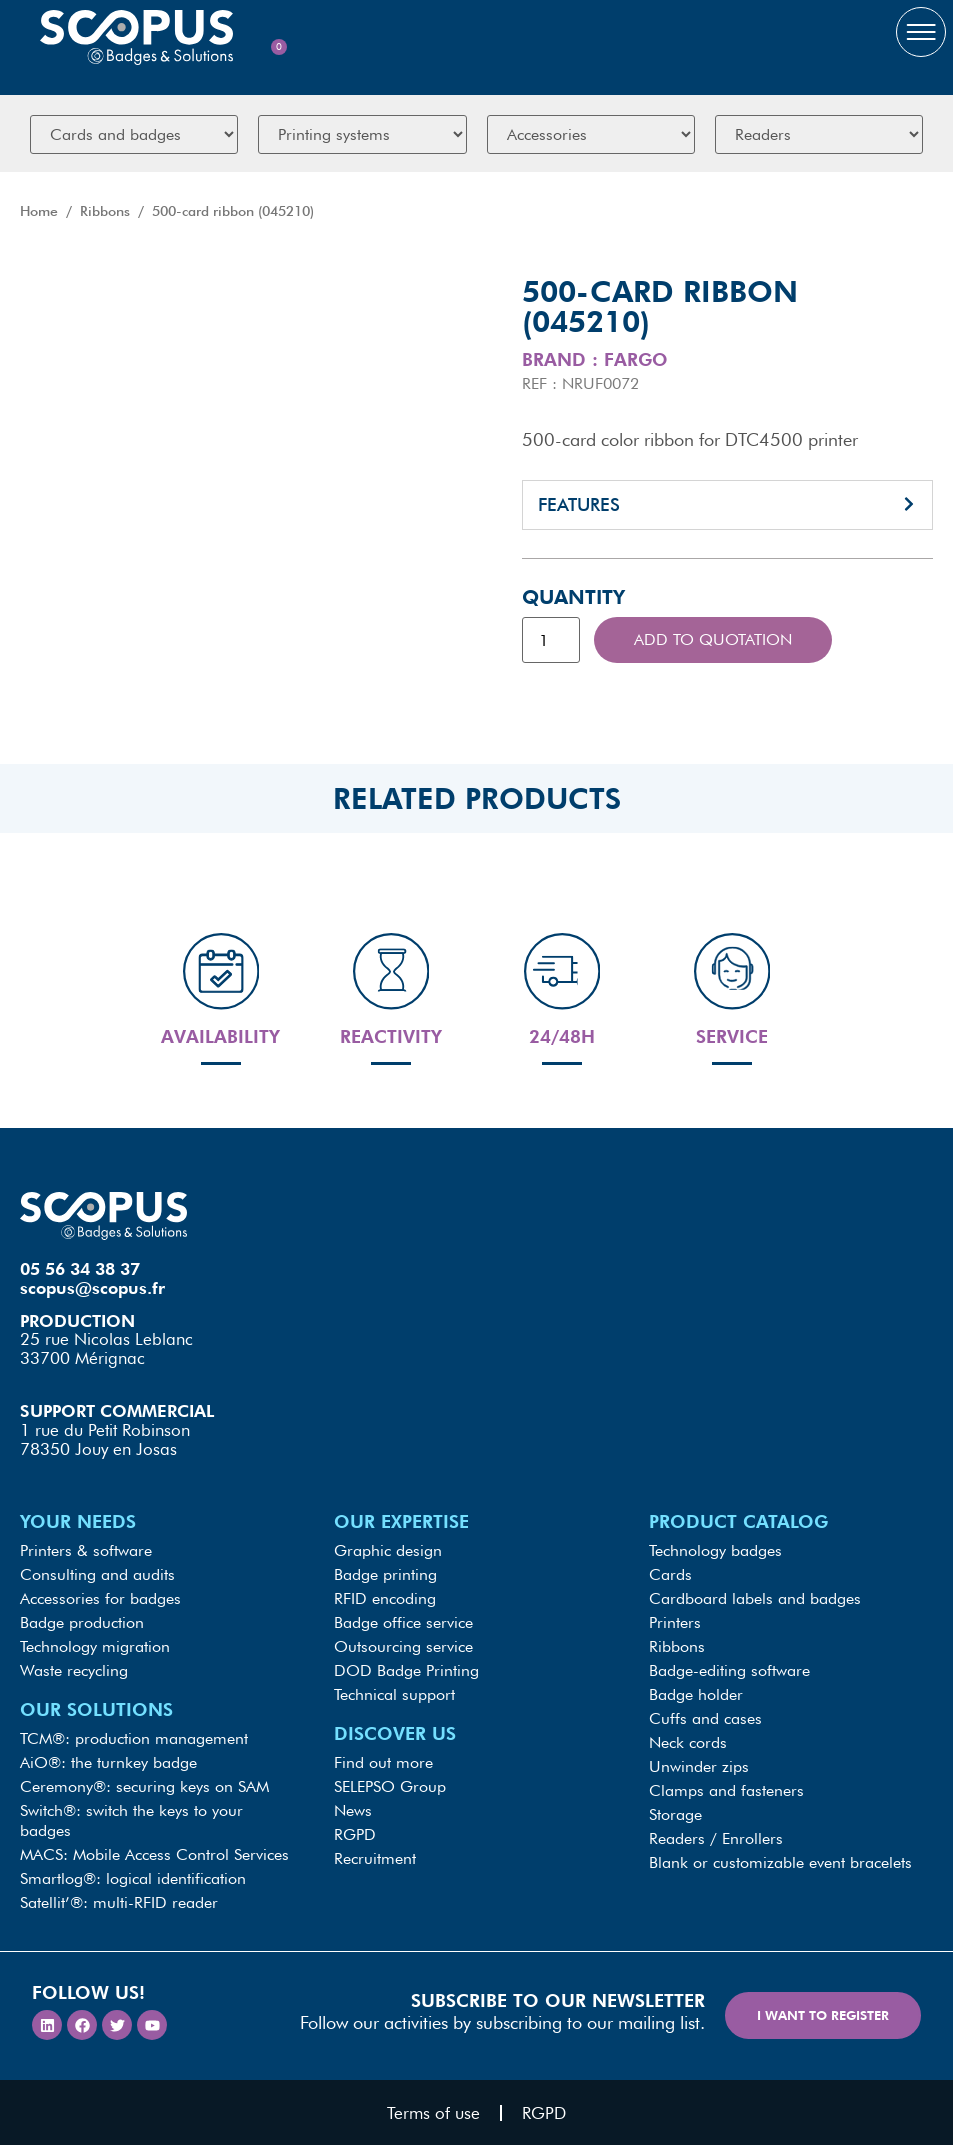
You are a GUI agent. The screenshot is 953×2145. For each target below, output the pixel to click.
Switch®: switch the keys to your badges (131, 1820)
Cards (670, 1574)
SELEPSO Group (390, 1786)
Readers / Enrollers (716, 1838)
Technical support (394, 1694)
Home (39, 211)
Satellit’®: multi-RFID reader (119, 1902)
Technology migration (95, 1646)
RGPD (355, 1834)
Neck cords (688, 1742)
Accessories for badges (100, 1598)
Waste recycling (74, 1670)
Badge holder (696, 1694)
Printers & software (86, 1550)
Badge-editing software (729, 1670)
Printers (675, 1622)
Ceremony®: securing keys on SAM (144, 1786)
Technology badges (715, 1550)
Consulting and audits (97, 1574)
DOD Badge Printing (406, 1670)
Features (579, 504)
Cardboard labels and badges (755, 1598)
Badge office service (403, 1622)
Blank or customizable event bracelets (780, 1862)
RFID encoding (385, 1598)
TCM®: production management (134, 1738)
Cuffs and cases (705, 1718)
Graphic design (388, 1550)
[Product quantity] (551, 640)
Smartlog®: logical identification (133, 1878)
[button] (728, 505)
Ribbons (105, 211)
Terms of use (433, 2113)
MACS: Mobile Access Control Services (154, 1854)
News (353, 1810)
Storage (675, 1814)
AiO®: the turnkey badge (108, 1762)
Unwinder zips (699, 1766)
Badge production (82, 1622)
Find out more (383, 1762)
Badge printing (385, 1574)
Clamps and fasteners (726, 1790)
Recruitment (375, 1858)
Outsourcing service (403, 1646)
